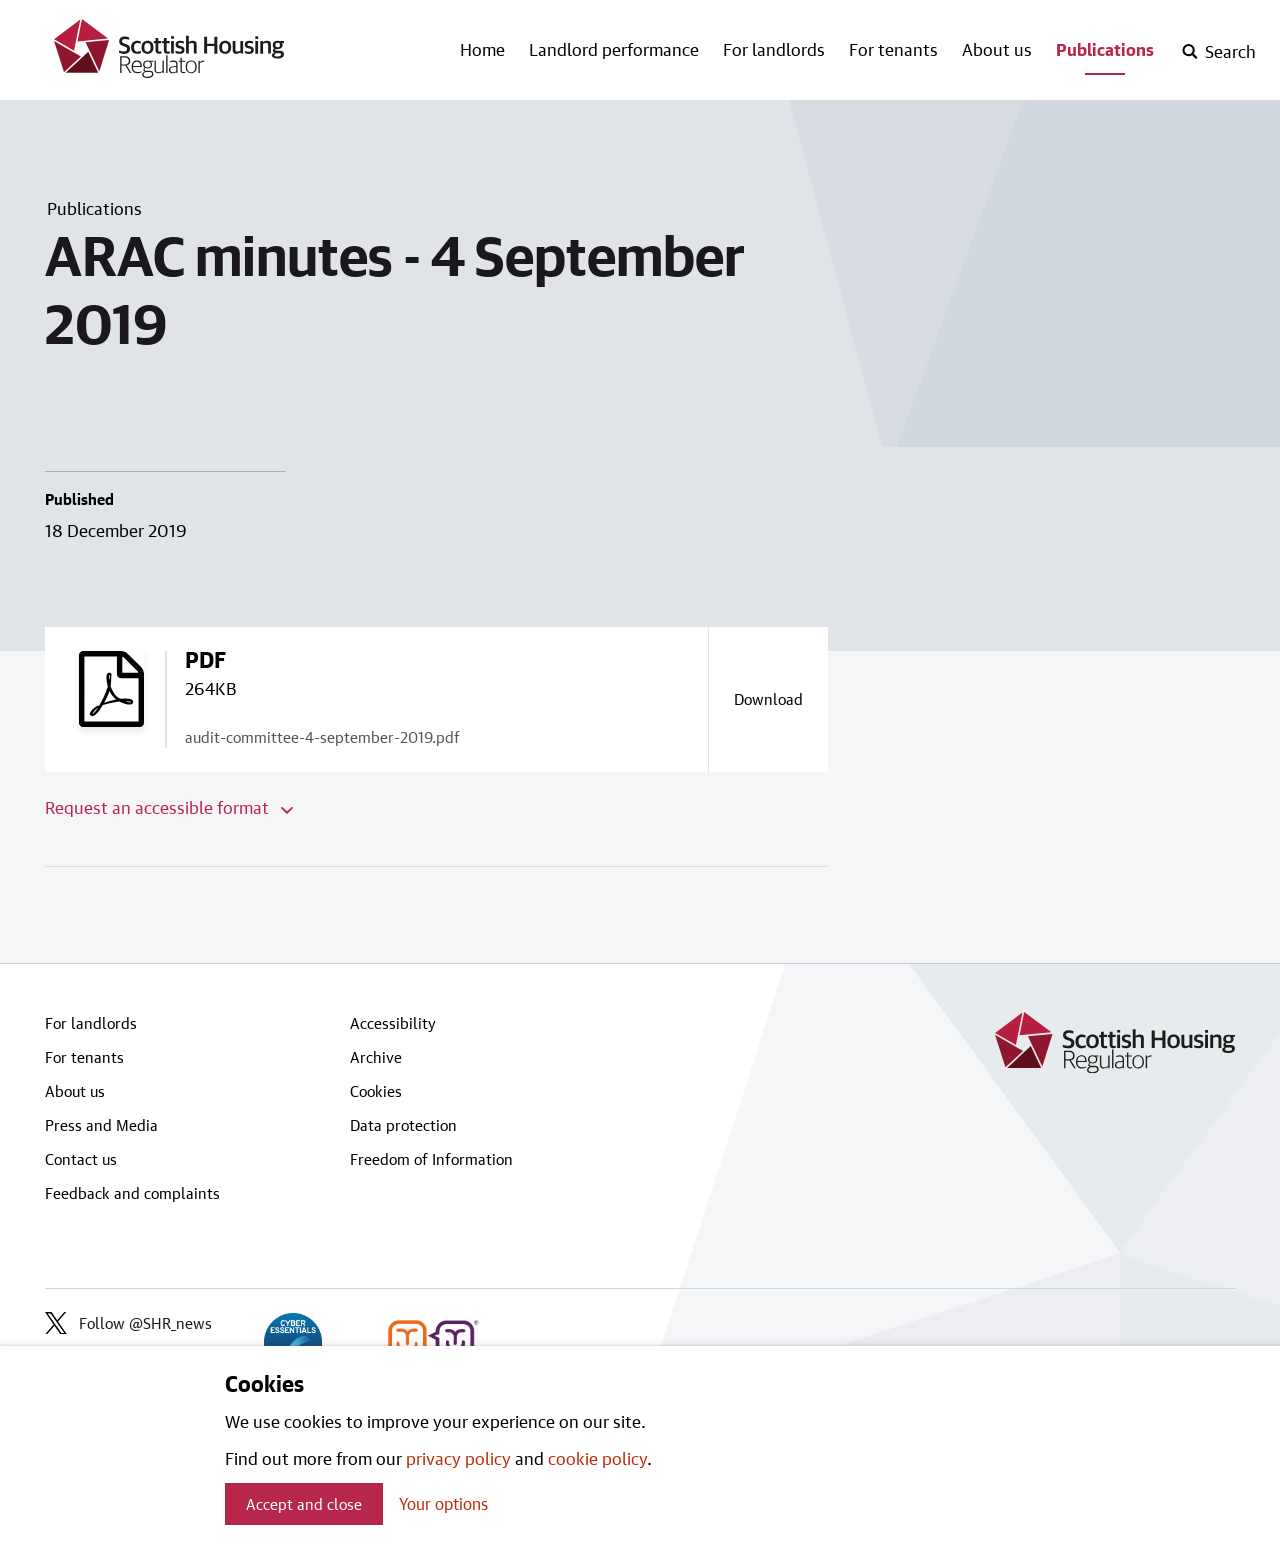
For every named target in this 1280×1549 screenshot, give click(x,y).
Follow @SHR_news (128, 1323)
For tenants (893, 49)
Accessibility (393, 1023)
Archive (376, 1057)
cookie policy (597, 1458)
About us (997, 49)
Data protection (403, 1125)
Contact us (81, 1159)
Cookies (376, 1091)
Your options (443, 1503)
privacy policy (458, 1458)
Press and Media (101, 1125)
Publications (1105, 49)
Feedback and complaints (132, 1193)
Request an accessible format (169, 807)
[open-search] (1218, 52)
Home (482, 49)
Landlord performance (614, 49)
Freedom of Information (431, 1159)
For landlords (774, 49)
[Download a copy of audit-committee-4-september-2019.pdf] (768, 699)
